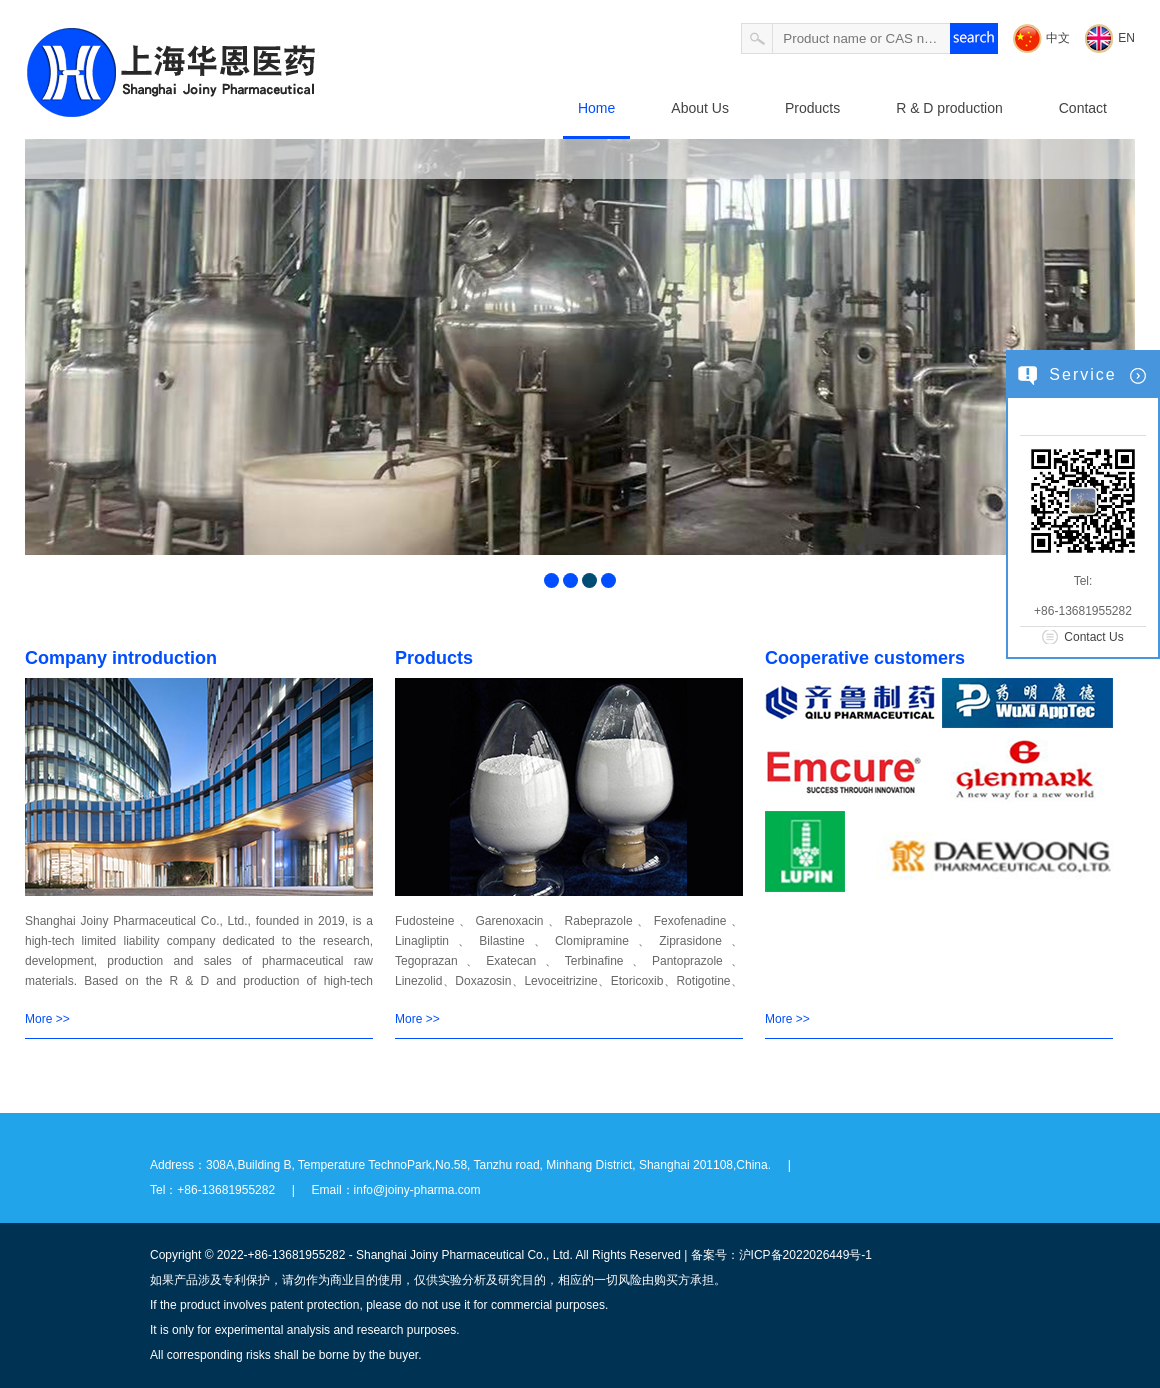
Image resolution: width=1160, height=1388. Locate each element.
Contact (1083, 108)
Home (596, 108)
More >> (47, 1019)
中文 (1058, 38)
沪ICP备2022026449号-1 (805, 1255)
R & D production (949, 108)
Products (812, 108)
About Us (700, 108)
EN (1126, 38)
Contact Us (1093, 637)
